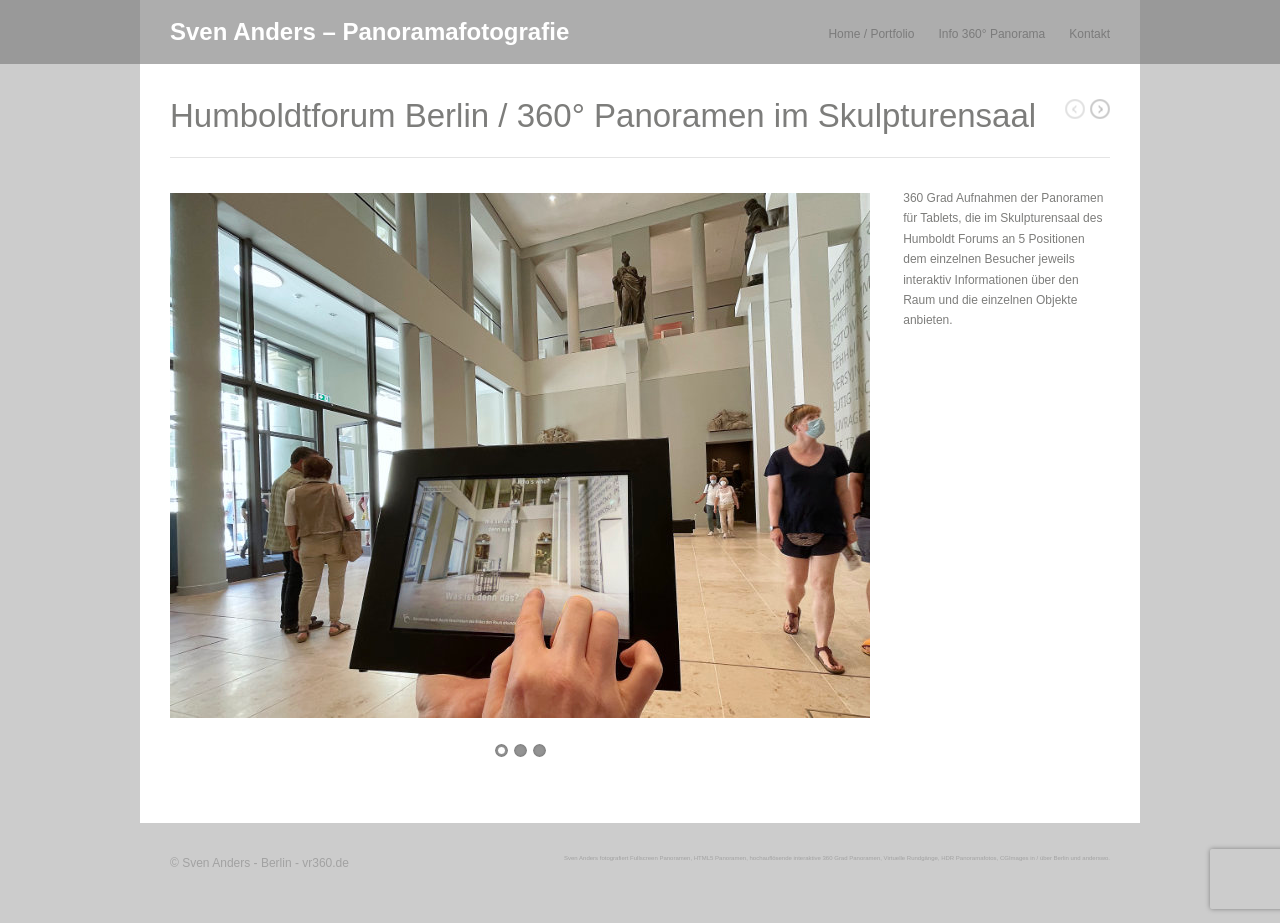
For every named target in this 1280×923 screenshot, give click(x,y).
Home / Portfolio (871, 34)
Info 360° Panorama (991, 34)
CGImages (1014, 858)
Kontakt (1089, 34)
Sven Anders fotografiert (596, 858)
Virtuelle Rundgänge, (912, 858)
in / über (1041, 858)
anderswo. (1096, 858)
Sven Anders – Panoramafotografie (369, 31)
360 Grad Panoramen (852, 858)
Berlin (1061, 858)
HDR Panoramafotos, (969, 858)
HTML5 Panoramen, (720, 858)
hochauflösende (770, 858)
